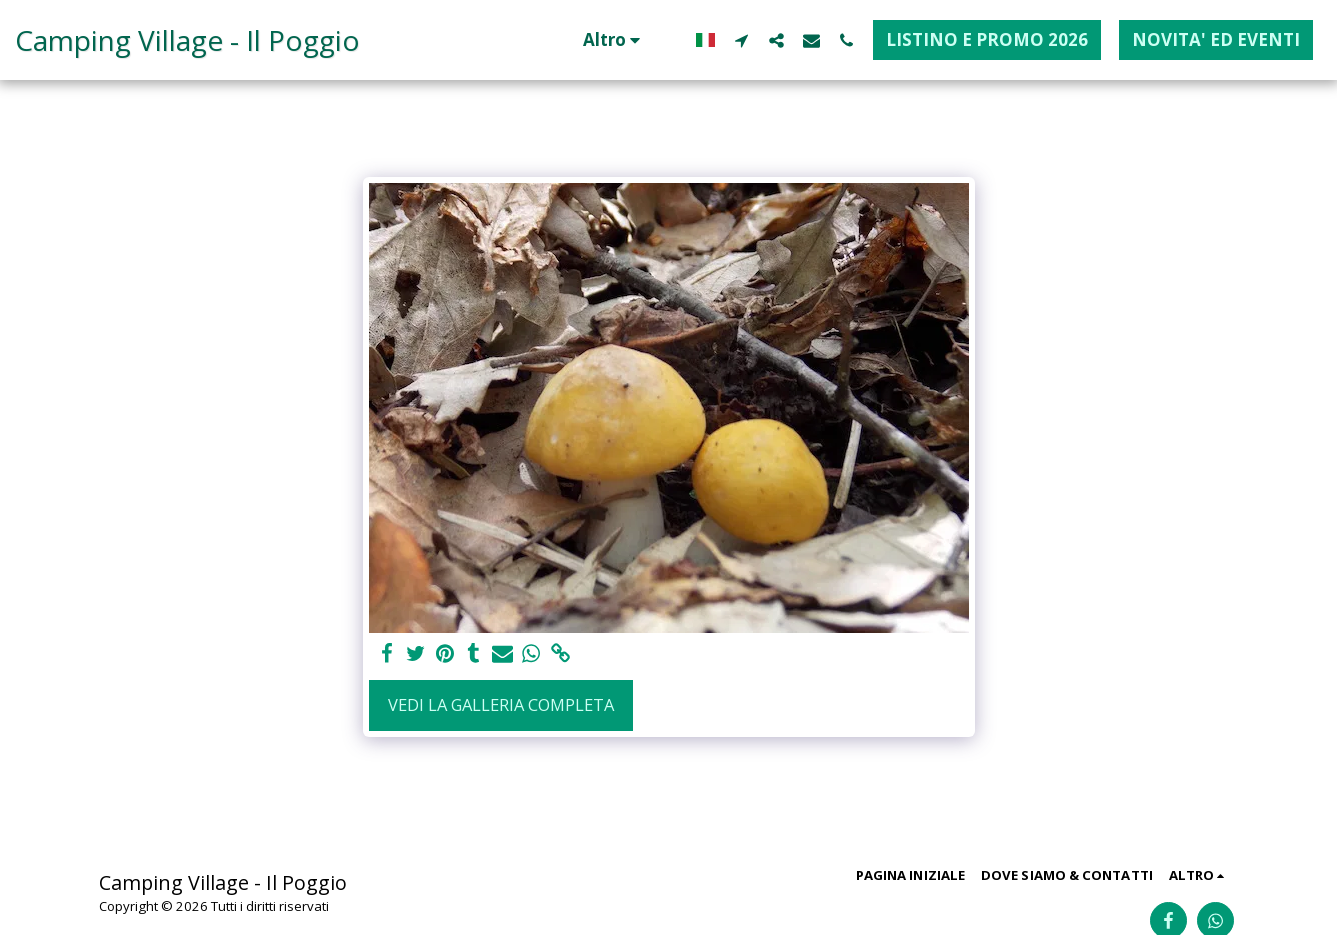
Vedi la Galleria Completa (501, 704)
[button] (741, 40)
